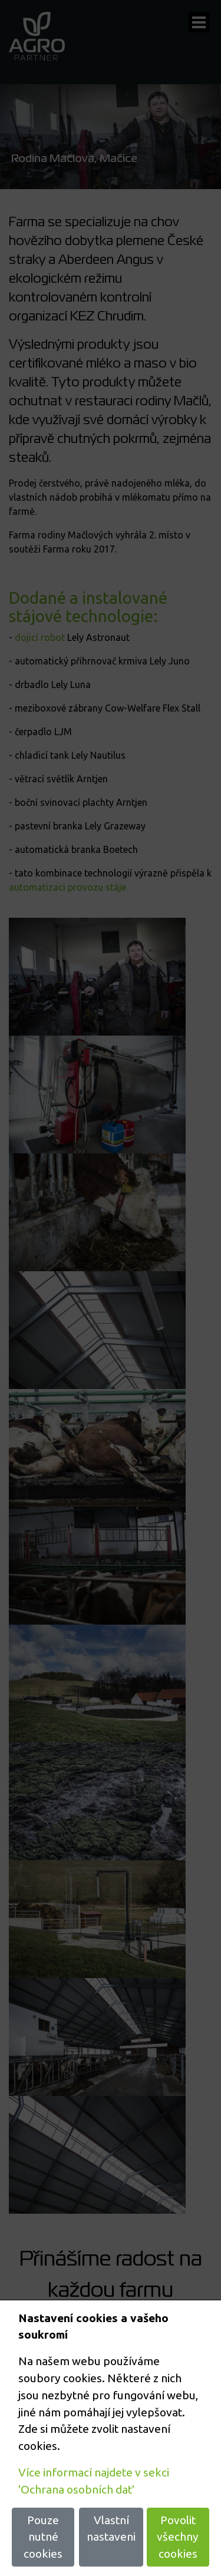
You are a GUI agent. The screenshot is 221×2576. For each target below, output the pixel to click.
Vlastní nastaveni (111, 2529)
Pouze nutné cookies (43, 2537)
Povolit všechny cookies (178, 2537)
